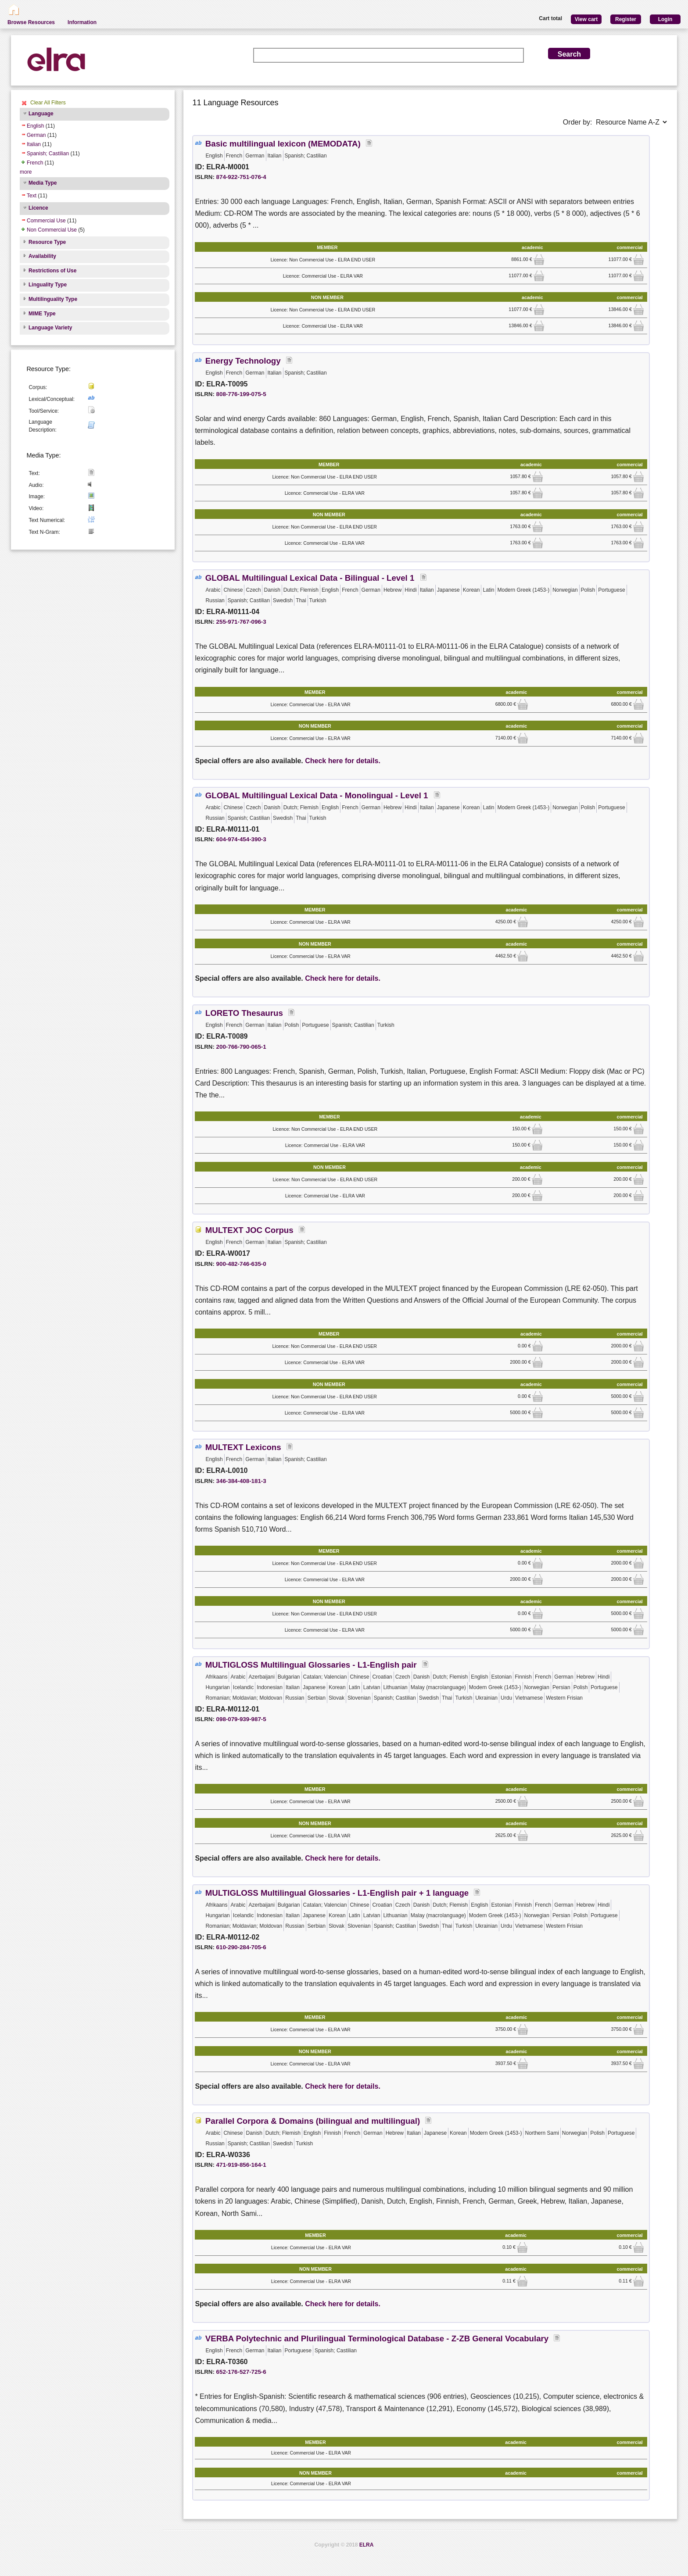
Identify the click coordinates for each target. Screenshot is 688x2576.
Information (82, 22)
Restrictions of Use (52, 271)
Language (41, 114)
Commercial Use (46, 221)
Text (31, 196)
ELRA (366, 2545)
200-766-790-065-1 (241, 1046)
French (35, 163)
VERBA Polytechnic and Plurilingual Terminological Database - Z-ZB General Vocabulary (376, 2338)
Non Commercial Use (52, 230)
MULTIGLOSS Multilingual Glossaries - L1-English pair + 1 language (337, 1892)
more (26, 172)
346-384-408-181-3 (241, 1481)
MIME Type (42, 314)
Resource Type (47, 242)
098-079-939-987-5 (241, 1719)
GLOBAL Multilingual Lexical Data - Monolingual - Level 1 (317, 795)
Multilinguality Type (53, 299)
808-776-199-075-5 (241, 394)
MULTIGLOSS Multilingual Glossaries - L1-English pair (311, 1664)
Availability (42, 256)
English (35, 126)
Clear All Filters (48, 103)
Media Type (43, 183)
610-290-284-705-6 (241, 1947)
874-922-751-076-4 (241, 177)
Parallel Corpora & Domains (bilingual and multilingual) (312, 2121)
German (36, 135)
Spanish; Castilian (48, 153)
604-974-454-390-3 (241, 839)
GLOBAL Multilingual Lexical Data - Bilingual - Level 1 (311, 577)
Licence (38, 208)
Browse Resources (31, 22)
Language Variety (50, 328)
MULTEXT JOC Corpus (249, 1230)
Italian (34, 144)
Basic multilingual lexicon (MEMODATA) (283, 143)
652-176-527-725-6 (241, 2372)
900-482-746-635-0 (241, 1264)
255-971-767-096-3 (241, 621)
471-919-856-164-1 (241, 2165)
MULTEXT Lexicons (243, 1447)
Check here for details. (342, 761)
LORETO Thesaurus (244, 1013)
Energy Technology (243, 360)
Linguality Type (48, 285)
